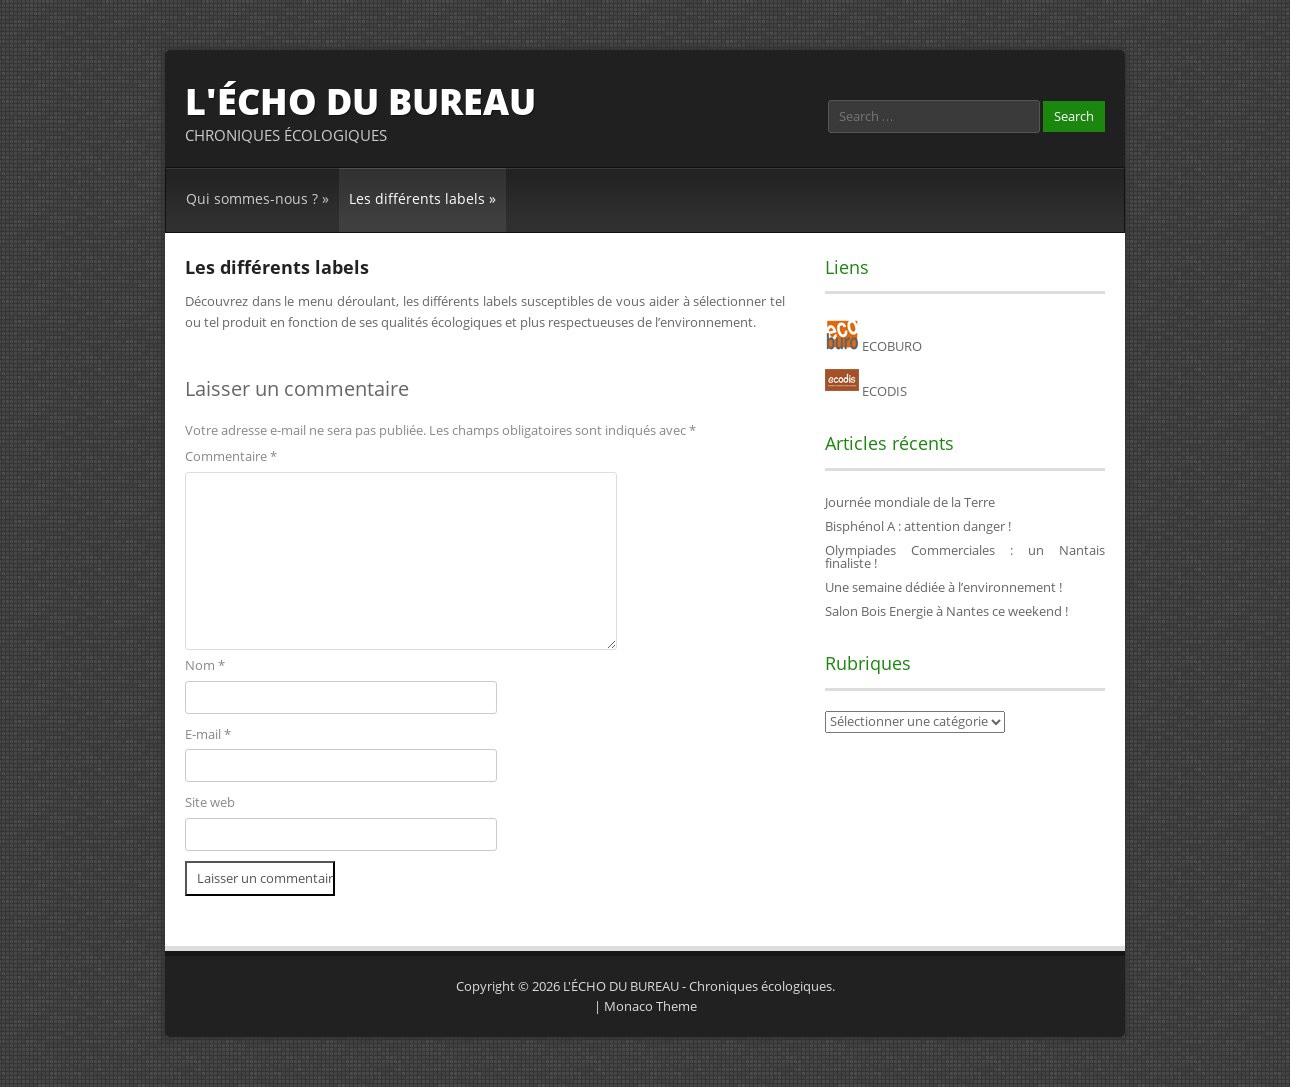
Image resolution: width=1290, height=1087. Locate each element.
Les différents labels (422, 198)
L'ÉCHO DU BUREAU (360, 101)
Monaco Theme (650, 1006)
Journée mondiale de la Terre (910, 502)
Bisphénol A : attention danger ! (918, 526)
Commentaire (231, 456)
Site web (210, 802)
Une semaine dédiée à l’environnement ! (943, 587)
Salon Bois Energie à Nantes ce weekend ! (946, 611)
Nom (205, 665)
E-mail (208, 734)
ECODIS (866, 391)
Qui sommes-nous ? (257, 198)
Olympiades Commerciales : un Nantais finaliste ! (965, 556)
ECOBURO (873, 346)
